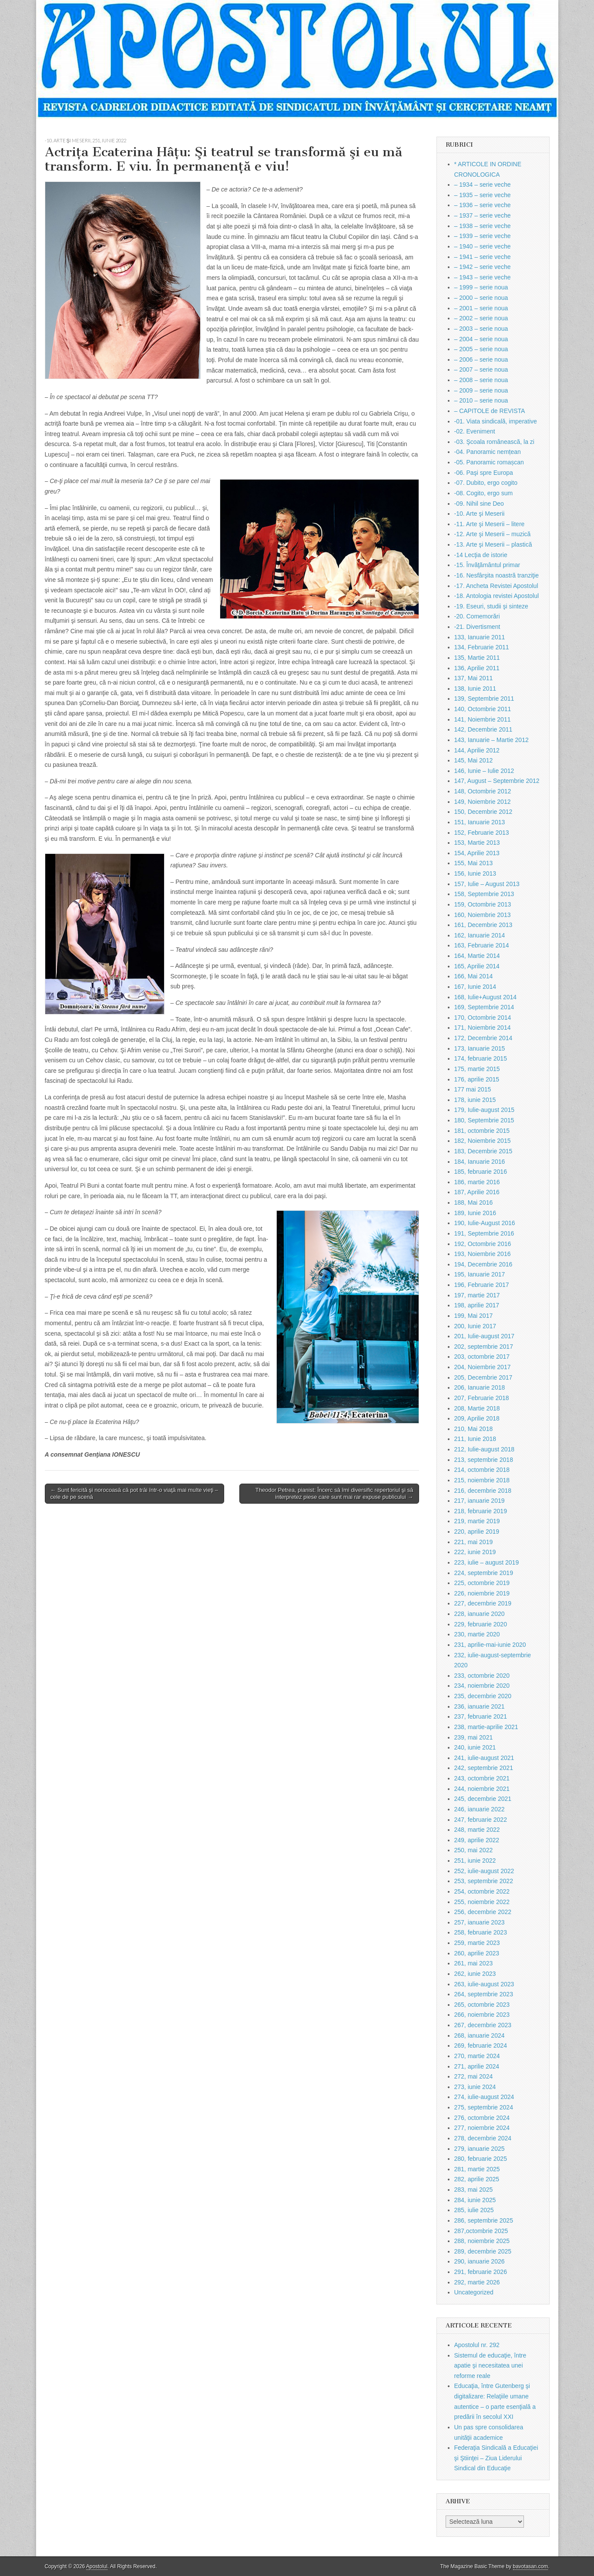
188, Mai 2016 (473, 1202)
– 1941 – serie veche (482, 256)
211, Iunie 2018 (475, 1438)
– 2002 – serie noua (481, 318)
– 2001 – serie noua (481, 308)
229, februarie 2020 (480, 1624)
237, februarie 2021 (480, 1716)
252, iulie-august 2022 (484, 1870)
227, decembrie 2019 (483, 1603)
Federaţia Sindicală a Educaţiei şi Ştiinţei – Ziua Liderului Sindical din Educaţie (496, 2458)
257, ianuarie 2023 (479, 1922)
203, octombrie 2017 (482, 1356)
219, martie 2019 (477, 1521)
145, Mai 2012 (473, 760)
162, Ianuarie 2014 (479, 935)
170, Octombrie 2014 (482, 1017)
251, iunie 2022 (109, 140)
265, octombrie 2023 (482, 2004)
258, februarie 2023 (480, 1932)
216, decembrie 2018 (483, 1490)
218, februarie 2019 (480, 1511)
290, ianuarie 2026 (479, 2261)
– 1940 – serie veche (482, 246)
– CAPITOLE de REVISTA (489, 410)
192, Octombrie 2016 (482, 1243)
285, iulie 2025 (474, 2210)
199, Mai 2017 (473, 1315)
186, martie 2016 (477, 1182)
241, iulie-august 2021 (484, 1757)
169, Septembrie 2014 (484, 1007)
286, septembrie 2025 (483, 2220)
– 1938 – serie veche (482, 225)
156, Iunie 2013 (475, 873)
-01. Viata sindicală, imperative (495, 421)
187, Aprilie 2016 (477, 1192)
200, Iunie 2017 (475, 1326)
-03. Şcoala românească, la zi (494, 441)
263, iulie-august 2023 (484, 1984)
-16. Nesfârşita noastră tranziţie (496, 575)
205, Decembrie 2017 (483, 1377)
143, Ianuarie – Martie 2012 (491, 739)
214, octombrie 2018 (482, 1469)
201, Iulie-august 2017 (484, 1336)
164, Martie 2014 (477, 955)
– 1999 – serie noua (481, 287)
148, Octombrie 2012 (482, 791)
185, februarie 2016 (480, 1171)
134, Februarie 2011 (481, 647)
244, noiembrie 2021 (482, 1788)
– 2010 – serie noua (481, 400)
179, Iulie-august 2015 (484, 1109)
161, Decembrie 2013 (483, 924)
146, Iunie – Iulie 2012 (484, 770)
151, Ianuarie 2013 (479, 822)
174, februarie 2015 (480, 1058)
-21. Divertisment (477, 626)
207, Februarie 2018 (481, 1397)
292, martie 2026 (477, 2282)
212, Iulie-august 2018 (484, 1449)
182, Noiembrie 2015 (482, 1140)
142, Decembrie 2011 (483, 729)
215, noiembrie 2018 (482, 1480)
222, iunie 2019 (475, 1551)
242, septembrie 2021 (483, 1767)
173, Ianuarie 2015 (479, 1048)
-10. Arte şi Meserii (68, 140)
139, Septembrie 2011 (484, 698)
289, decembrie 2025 (483, 2251)
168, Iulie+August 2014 (485, 997)
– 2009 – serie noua (481, 390)
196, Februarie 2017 (481, 1284)
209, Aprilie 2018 (477, 1418)
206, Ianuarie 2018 (479, 1387)
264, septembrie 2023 (483, 1994)
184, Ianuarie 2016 (479, 1161)
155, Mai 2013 (473, 863)
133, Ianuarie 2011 (479, 637)
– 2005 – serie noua (481, 349)
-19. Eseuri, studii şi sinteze (491, 606)
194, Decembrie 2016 (483, 1264)
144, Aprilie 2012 (477, 750)
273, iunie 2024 (475, 2086)
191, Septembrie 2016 (484, 1233)
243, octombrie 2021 (482, 1778)
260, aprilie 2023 (477, 1953)
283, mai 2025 (473, 2189)
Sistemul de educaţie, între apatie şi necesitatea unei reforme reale (490, 2365)
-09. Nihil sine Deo (479, 503)
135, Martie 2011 (477, 657)
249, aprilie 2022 (477, 1840)
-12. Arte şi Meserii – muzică (492, 534)
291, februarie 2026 (480, 2271)
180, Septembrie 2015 (484, 1120)
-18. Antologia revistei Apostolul (496, 595)
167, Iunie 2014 (475, 986)
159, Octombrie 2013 (482, 904)
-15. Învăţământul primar (487, 564)
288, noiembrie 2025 (482, 2240)
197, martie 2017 (477, 1295)
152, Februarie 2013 (481, 832)
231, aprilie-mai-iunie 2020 (490, 1644)
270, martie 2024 (477, 2055)
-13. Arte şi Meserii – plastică (493, 544)
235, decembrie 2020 (483, 1696)
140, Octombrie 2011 (482, 708)
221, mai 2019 (473, 1541)
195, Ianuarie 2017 (479, 1274)
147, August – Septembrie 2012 (497, 780)
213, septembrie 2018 (483, 1459)
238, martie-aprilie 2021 (486, 1726)
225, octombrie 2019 (482, 1582)
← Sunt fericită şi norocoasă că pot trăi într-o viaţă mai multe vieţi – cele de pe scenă (134, 1493)
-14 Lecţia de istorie (480, 554)
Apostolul (96, 2566)
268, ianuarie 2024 (479, 2035)
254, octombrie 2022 (482, 1891)
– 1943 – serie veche (482, 277)
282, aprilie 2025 (477, 2179)
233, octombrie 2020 (482, 1675)
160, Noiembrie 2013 (482, 914)
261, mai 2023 (473, 1963)
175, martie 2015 (477, 1068)
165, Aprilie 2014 (477, 966)
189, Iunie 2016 (475, 1212)
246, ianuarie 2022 (479, 1809)
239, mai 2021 (473, 1737)
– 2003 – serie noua (481, 328)
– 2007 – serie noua (481, 369)
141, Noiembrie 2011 (482, 719)
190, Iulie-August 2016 (484, 1222)
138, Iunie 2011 (475, 688)
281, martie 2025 (477, 2169)
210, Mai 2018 (473, 1428)
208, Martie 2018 (477, 1408)
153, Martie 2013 (477, 842)
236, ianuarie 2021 (479, 1706)
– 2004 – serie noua (481, 339)
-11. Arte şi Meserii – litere (489, 524)
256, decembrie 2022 (483, 1911)
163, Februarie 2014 (481, 945)
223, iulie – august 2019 (486, 1562)
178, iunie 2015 (475, 1099)
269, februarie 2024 (480, 2045)
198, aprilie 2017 (477, 1305)
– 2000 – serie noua (481, 297)
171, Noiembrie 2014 (482, 1027)
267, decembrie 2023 (483, 2025)
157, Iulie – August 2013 (487, 883)
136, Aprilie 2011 (477, 668)
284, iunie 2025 (475, 2199)
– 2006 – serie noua (481, 359)
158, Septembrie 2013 (484, 893)
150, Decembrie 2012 (483, 811)
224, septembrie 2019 (483, 1572)
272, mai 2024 (473, 2076)
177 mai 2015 (472, 1089)
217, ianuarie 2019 (479, 1500)
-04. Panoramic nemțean (487, 451)
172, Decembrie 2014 (483, 1037)
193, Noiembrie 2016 (482, 1253)
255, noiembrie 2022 (482, 1901)
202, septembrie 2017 (483, 1346)
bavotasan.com (530, 2566)
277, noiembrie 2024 (482, 2127)
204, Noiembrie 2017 (482, 1367)
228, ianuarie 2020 (479, 1613)
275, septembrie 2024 (483, 2107)
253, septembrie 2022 (483, 1880)
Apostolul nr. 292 (477, 2344)
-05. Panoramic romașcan (489, 462)
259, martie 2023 (477, 1942)
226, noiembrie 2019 (482, 1593)
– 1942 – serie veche (482, 266)
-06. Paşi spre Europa (483, 472)
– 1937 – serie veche (482, 215)
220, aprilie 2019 (477, 1531)
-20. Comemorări (477, 616)
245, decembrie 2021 (483, 1798)
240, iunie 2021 (475, 1747)
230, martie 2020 (477, 1634)
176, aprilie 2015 (477, 1079)
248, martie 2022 (477, 1829)
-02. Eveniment (474, 431)
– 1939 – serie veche (482, 235)
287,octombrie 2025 (481, 2230)
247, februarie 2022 (480, 1819)
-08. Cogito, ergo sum (483, 493)
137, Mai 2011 (473, 678)
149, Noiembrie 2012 (482, 801)
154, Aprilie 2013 (477, 853)
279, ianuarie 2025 (479, 2148)
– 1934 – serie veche (482, 184)
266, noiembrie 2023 (482, 2014)
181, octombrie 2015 (482, 1130)
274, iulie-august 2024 (484, 2096)
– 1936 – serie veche (482, 205)
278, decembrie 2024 (483, 2138)
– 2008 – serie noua (481, 379)
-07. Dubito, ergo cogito (486, 482)
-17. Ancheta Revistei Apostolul (496, 585)
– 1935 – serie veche (482, 194)
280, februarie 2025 (480, 2158)
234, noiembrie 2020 (482, 1685)
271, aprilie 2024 (477, 2066)
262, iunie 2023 (475, 1973)
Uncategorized (473, 2292)
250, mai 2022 (473, 1850)
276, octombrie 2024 (482, 2117)
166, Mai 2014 (473, 976)
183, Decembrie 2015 (483, 1151)
